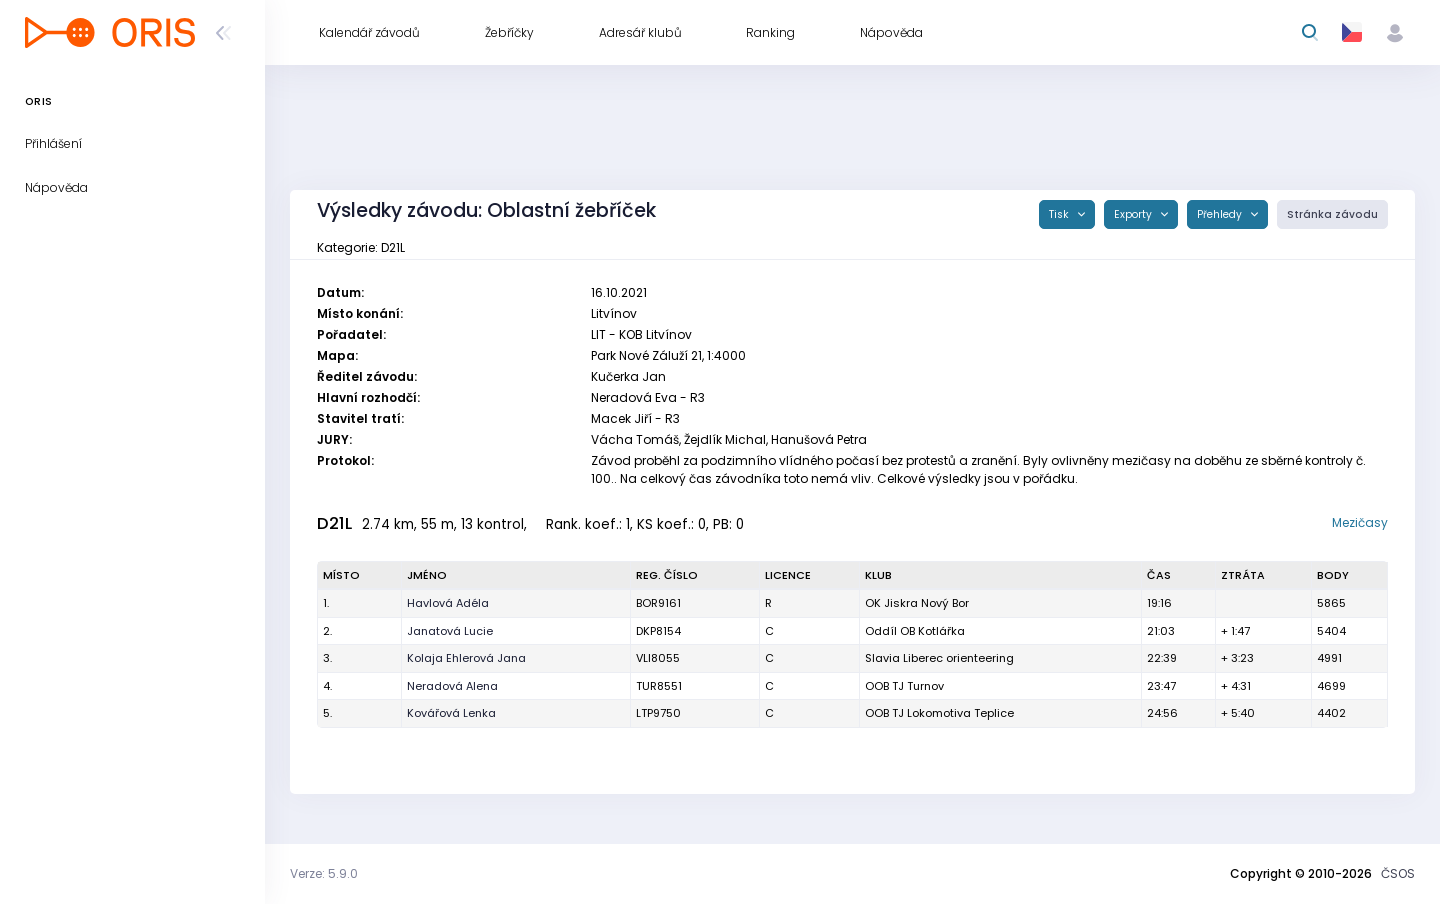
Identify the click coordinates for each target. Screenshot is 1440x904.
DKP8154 (658, 631)
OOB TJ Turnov (904, 686)
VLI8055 (658, 658)
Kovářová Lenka (451, 713)
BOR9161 (658, 603)
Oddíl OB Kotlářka (915, 631)
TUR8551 (659, 686)
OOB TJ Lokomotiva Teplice (939, 713)
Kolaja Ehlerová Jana (466, 658)
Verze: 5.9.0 (324, 873)
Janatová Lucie (450, 631)
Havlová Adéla (448, 603)
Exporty (1134, 214)
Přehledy (1221, 214)
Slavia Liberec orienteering (939, 658)
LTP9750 (658, 713)
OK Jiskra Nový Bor (917, 603)
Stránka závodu (1332, 214)
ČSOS (1398, 873)
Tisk (1060, 214)
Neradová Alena (452, 686)
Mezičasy (1360, 522)
